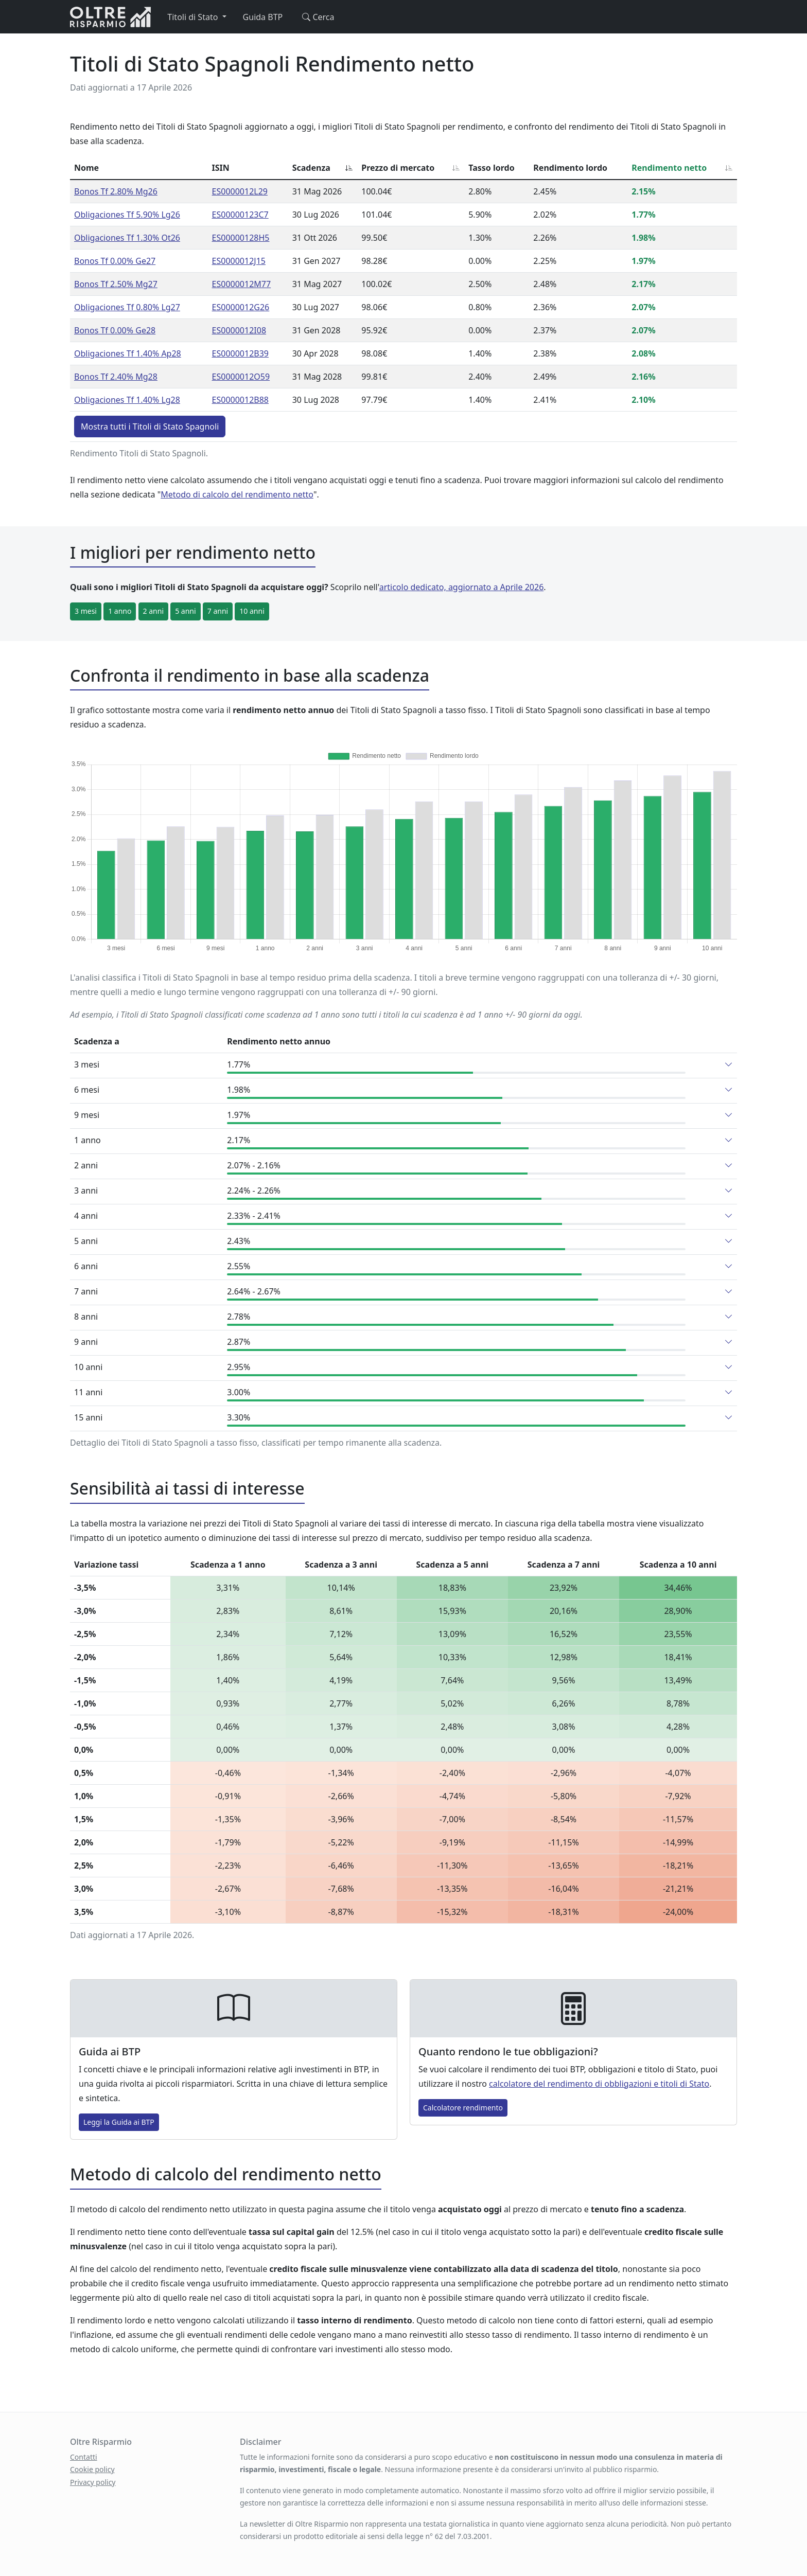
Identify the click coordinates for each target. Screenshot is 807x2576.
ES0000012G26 (241, 307)
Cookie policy (92, 2469)
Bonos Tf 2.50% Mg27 (115, 284)
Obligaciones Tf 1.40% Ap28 (127, 353)
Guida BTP (263, 17)
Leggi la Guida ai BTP (118, 2122)
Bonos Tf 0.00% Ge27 (114, 261)
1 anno (119, 611)
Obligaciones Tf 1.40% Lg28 (127, 399)
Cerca (316, 17)
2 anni (153, 611)
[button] (729, 1064)
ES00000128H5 (241, 237)
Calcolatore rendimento (463, 2107)
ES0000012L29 (240, 191)
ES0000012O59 (241, 376)
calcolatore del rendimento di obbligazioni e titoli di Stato (599, 2083)
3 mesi (86, 611)
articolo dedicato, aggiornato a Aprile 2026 (461, 587)
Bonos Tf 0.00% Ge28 (114, 330)
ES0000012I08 (239, 330)
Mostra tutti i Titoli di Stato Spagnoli (150, 426)
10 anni (251, 611)
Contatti (83, 2457)
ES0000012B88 (240, 399)
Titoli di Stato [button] (193, 17)
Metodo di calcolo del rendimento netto (237, 494)
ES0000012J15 (239, 261)
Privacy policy (93, 2482)
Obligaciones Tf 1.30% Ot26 (127, 237)
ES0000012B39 (240, 353)
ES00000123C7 (240, 214)
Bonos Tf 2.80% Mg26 (115, 191)
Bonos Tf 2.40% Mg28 (115, 376)
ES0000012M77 (241, 284)
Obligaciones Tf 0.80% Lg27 (127, 307)
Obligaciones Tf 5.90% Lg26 (127, 214)
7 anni (217, 611)
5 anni (185, 611)
